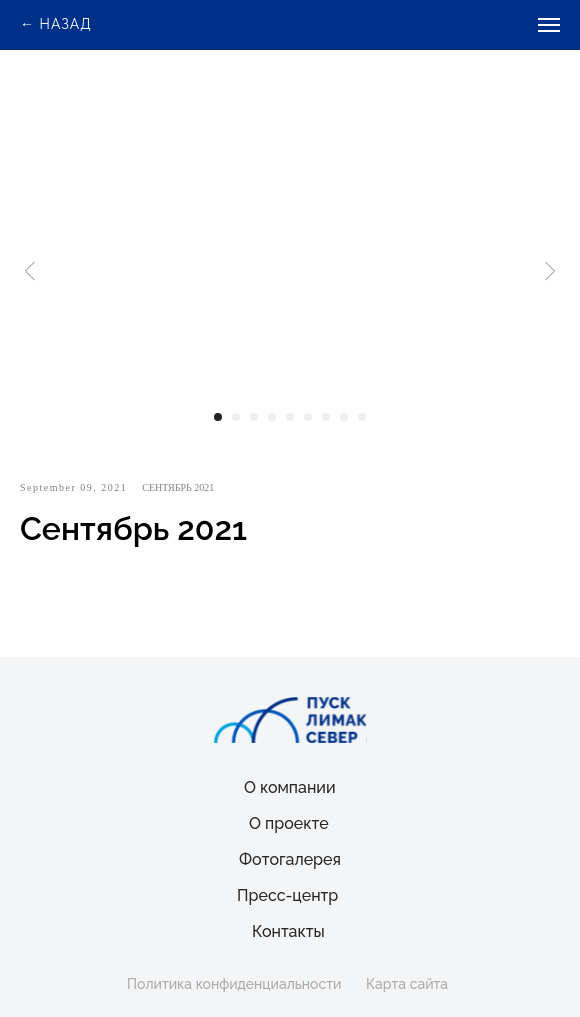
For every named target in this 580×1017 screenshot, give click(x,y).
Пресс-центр (287, 895)
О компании (290, 787)
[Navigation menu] (549, 25)
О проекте (289, 823)
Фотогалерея (290, 859)
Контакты (288, 931)
